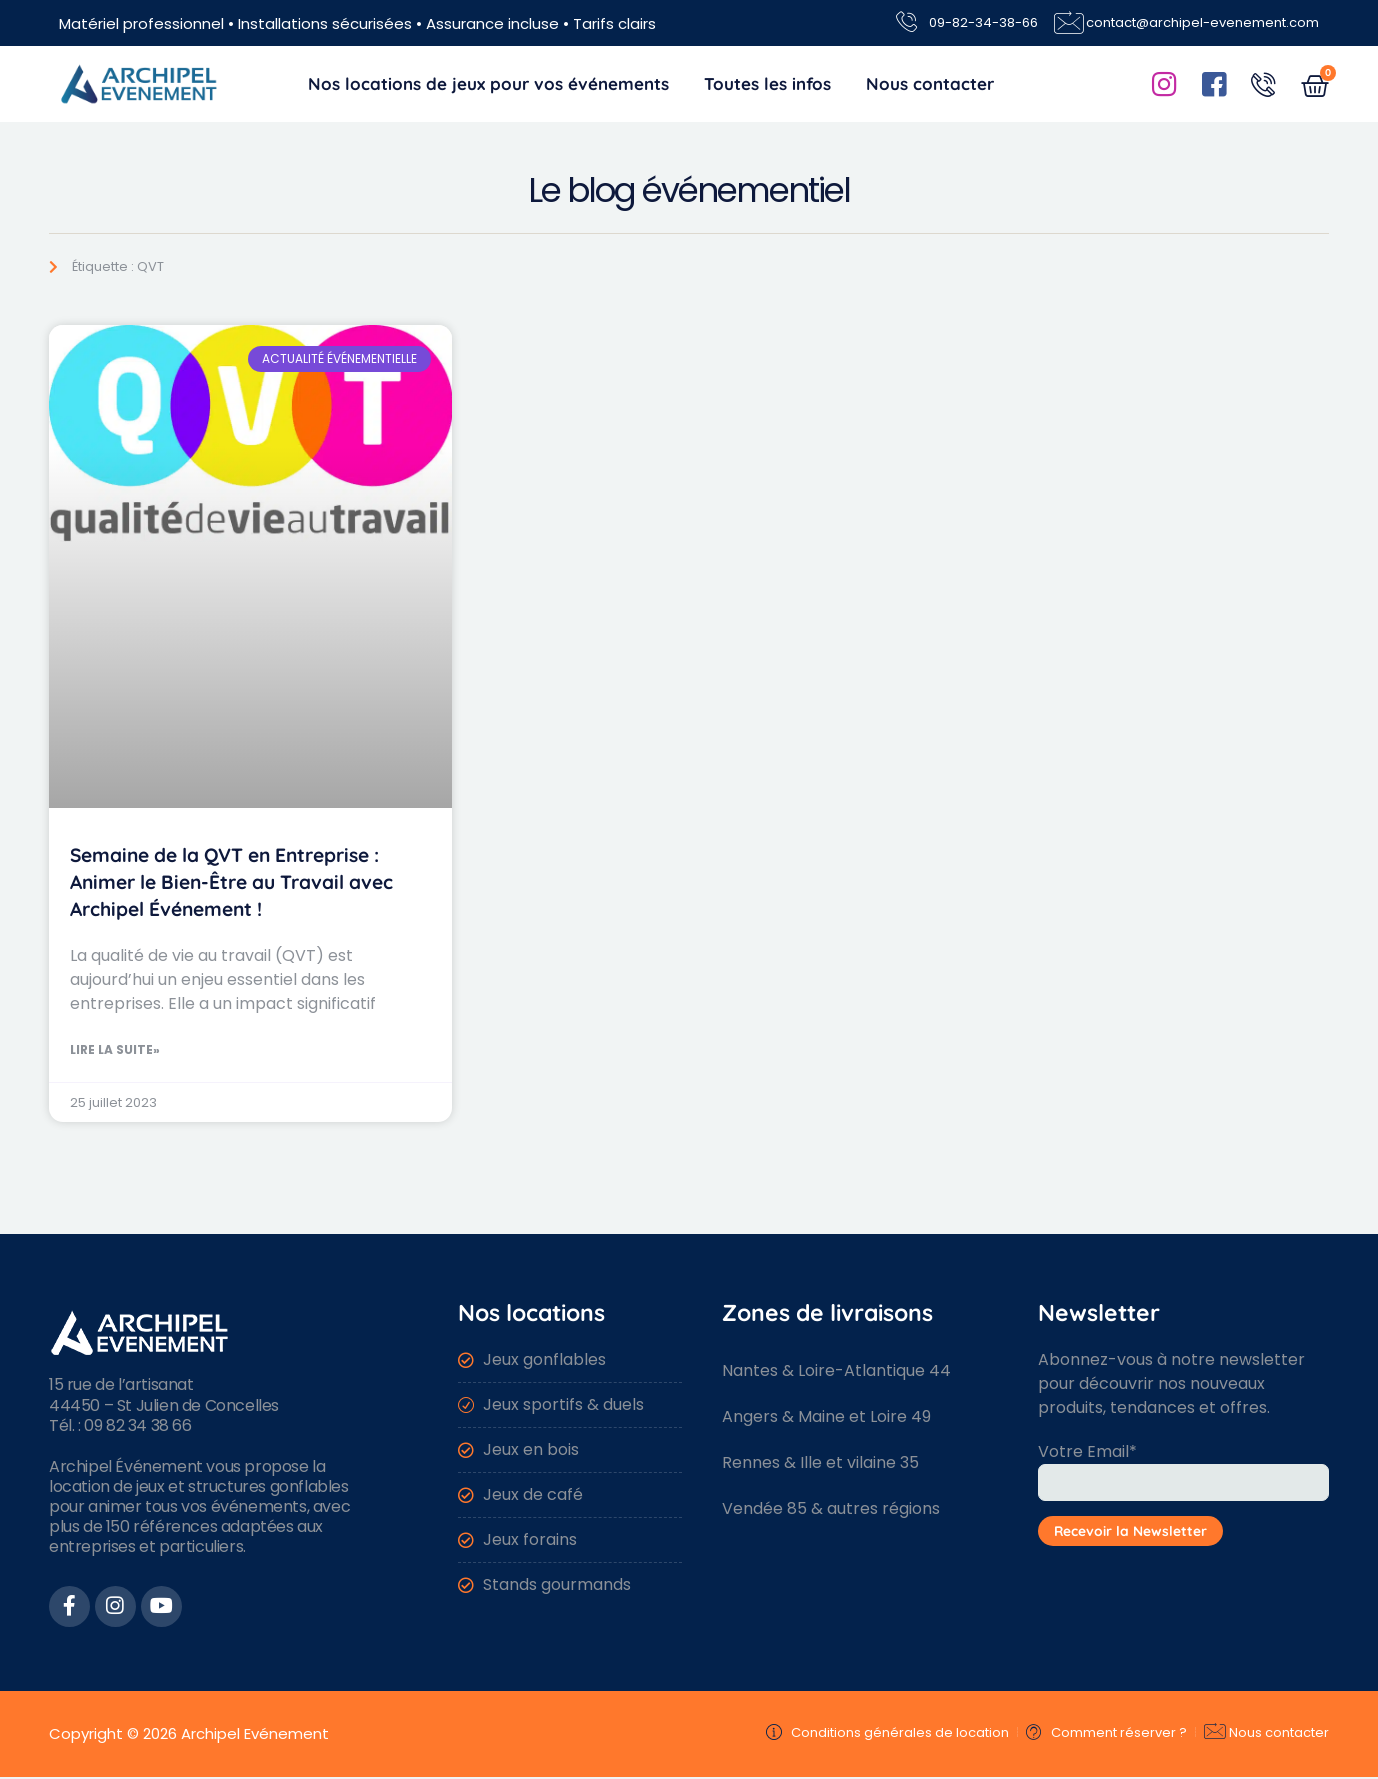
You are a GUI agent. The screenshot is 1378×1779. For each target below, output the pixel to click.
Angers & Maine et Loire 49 (826, 1416)
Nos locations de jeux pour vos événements (488, 83)
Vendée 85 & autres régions (831, 1508)
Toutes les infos (767, 83)
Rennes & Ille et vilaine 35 (820, 1462)
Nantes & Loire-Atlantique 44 (836, 1370)
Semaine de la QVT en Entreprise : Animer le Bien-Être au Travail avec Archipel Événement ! (231, 882)
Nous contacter (930, 83)
